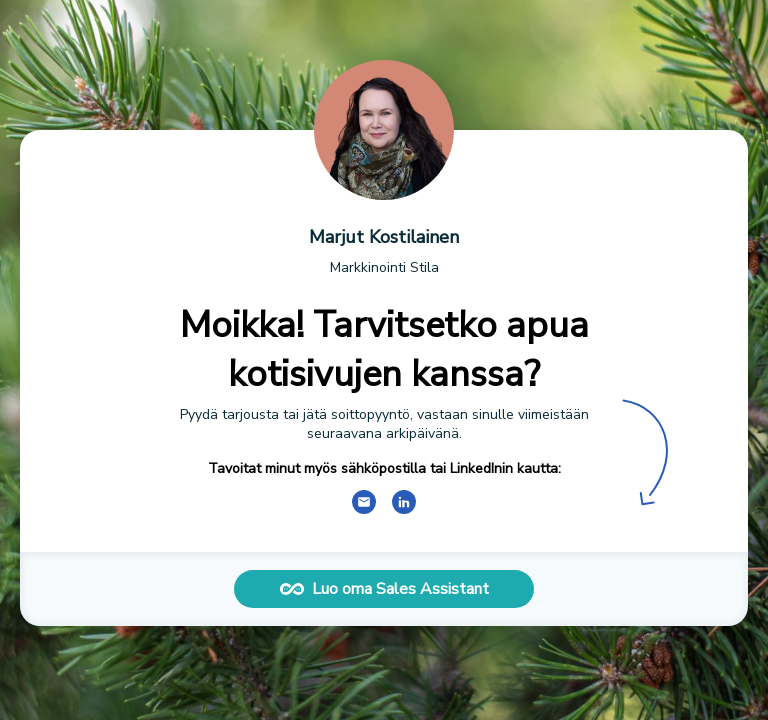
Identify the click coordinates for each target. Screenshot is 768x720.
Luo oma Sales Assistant (384, 589)
